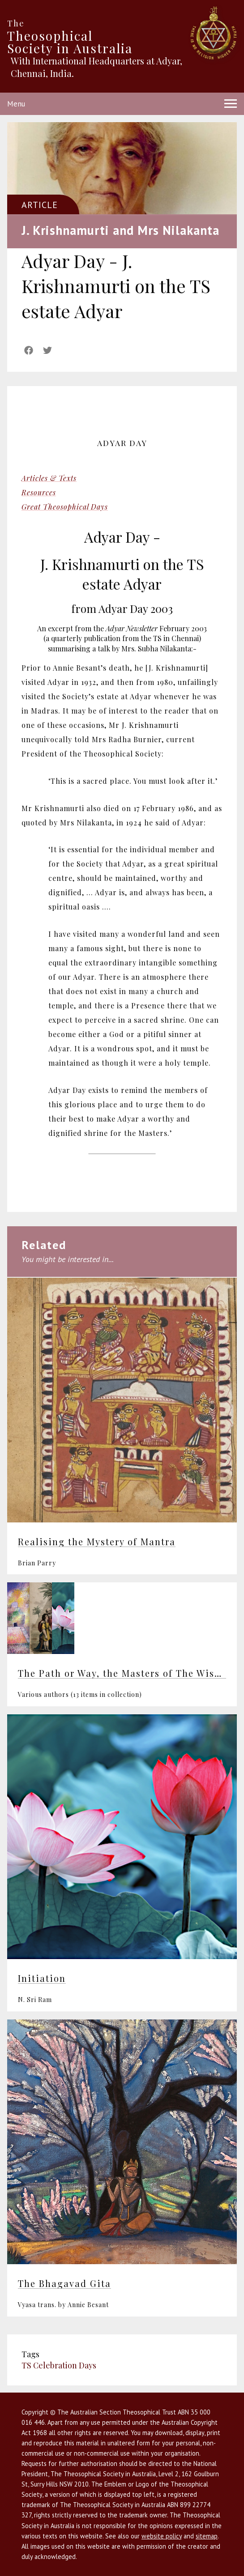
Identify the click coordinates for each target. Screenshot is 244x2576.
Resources (38, 492)
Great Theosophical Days (64, 506)
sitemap (207, 2536)
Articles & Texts (49, 478)
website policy (161, 2536)
